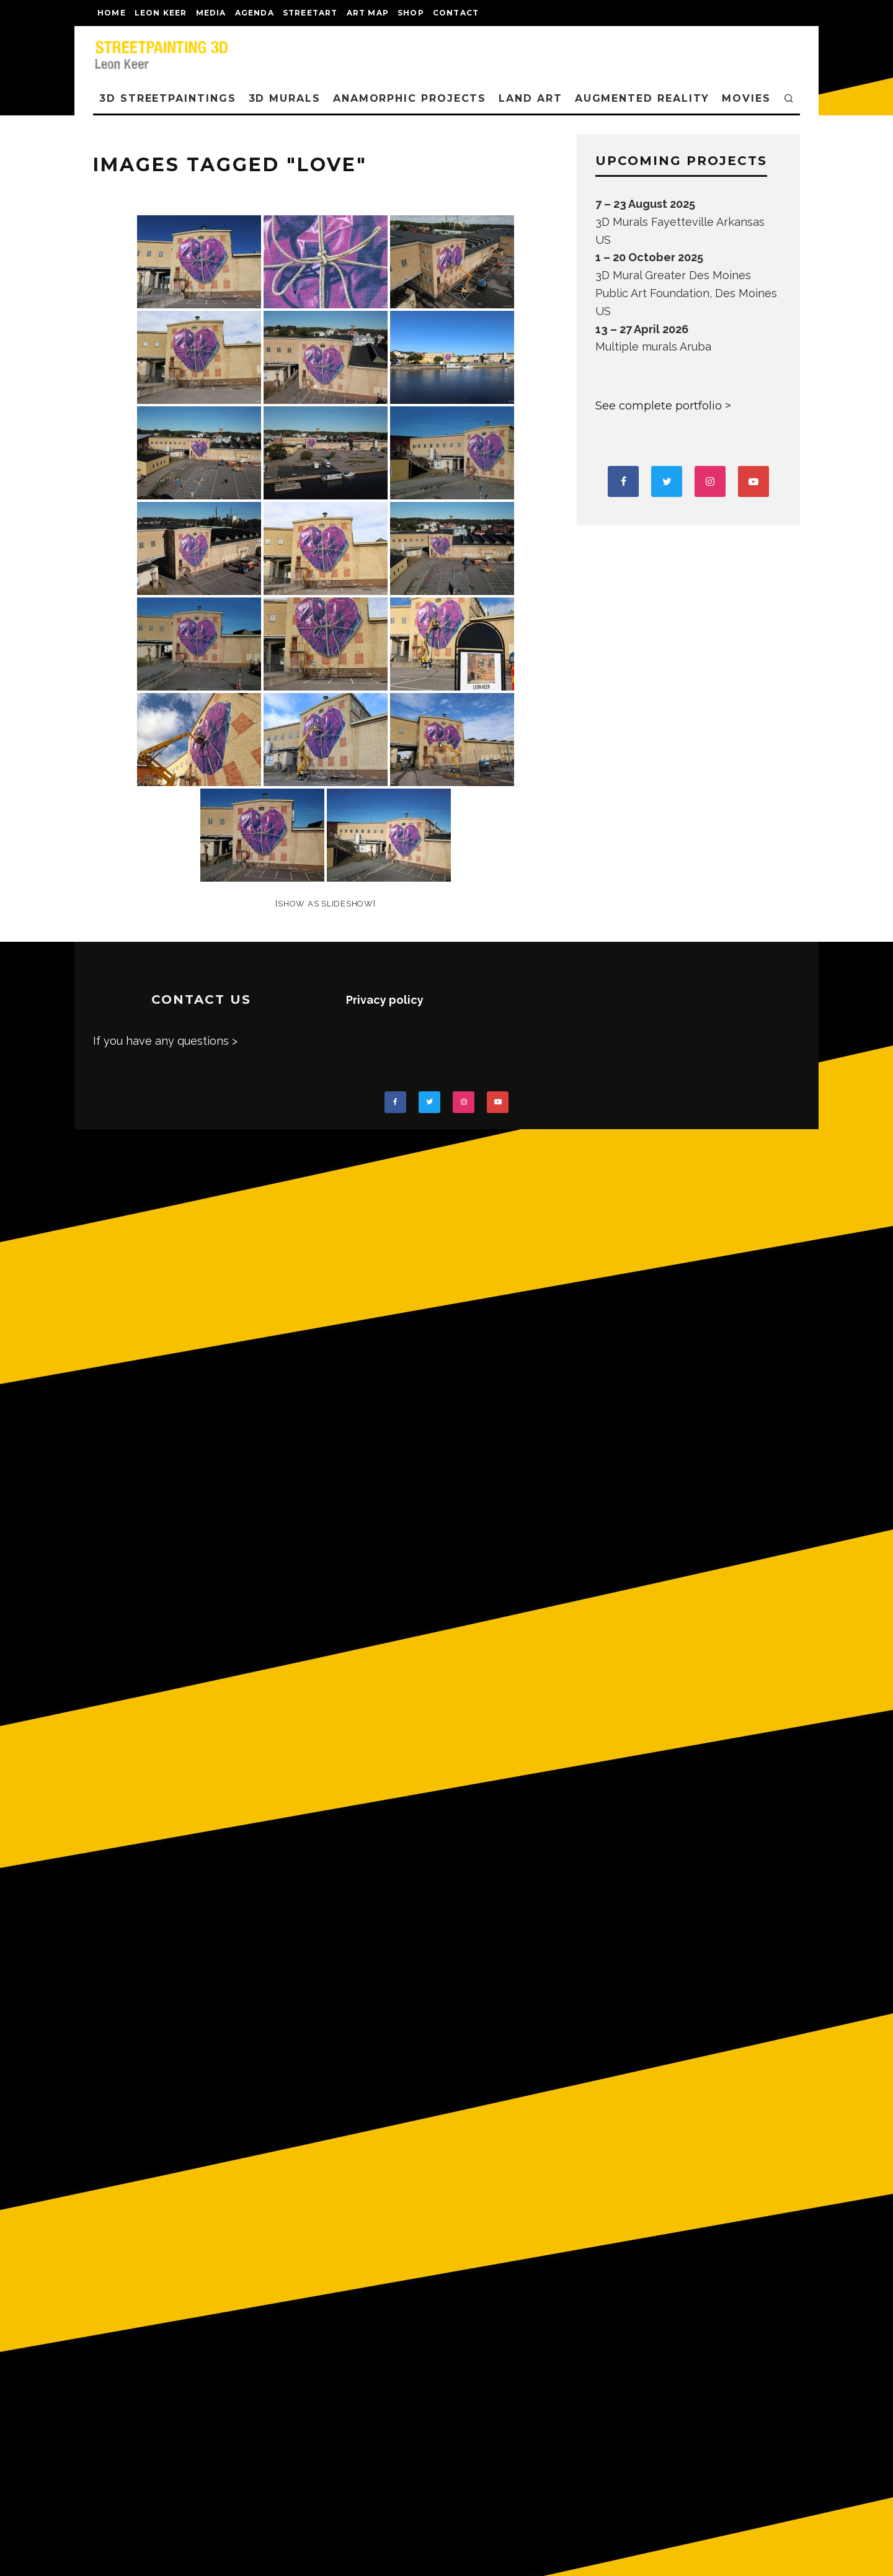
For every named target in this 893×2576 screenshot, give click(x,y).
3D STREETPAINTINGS (167, 98)
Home (111, 12)
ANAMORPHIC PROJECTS (409, 98)
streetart (310, 12)
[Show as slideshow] (325, 903)
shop (411, 12)
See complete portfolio (658, 406)
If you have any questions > (165, 1040)
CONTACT (456, 12)
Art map (368, 12)
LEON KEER (161, 12)
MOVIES (746, 98)
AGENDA (254, 12)
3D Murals (285, 98)
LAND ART (530, 98)
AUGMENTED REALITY (642, 98)
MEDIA (211, 12)
